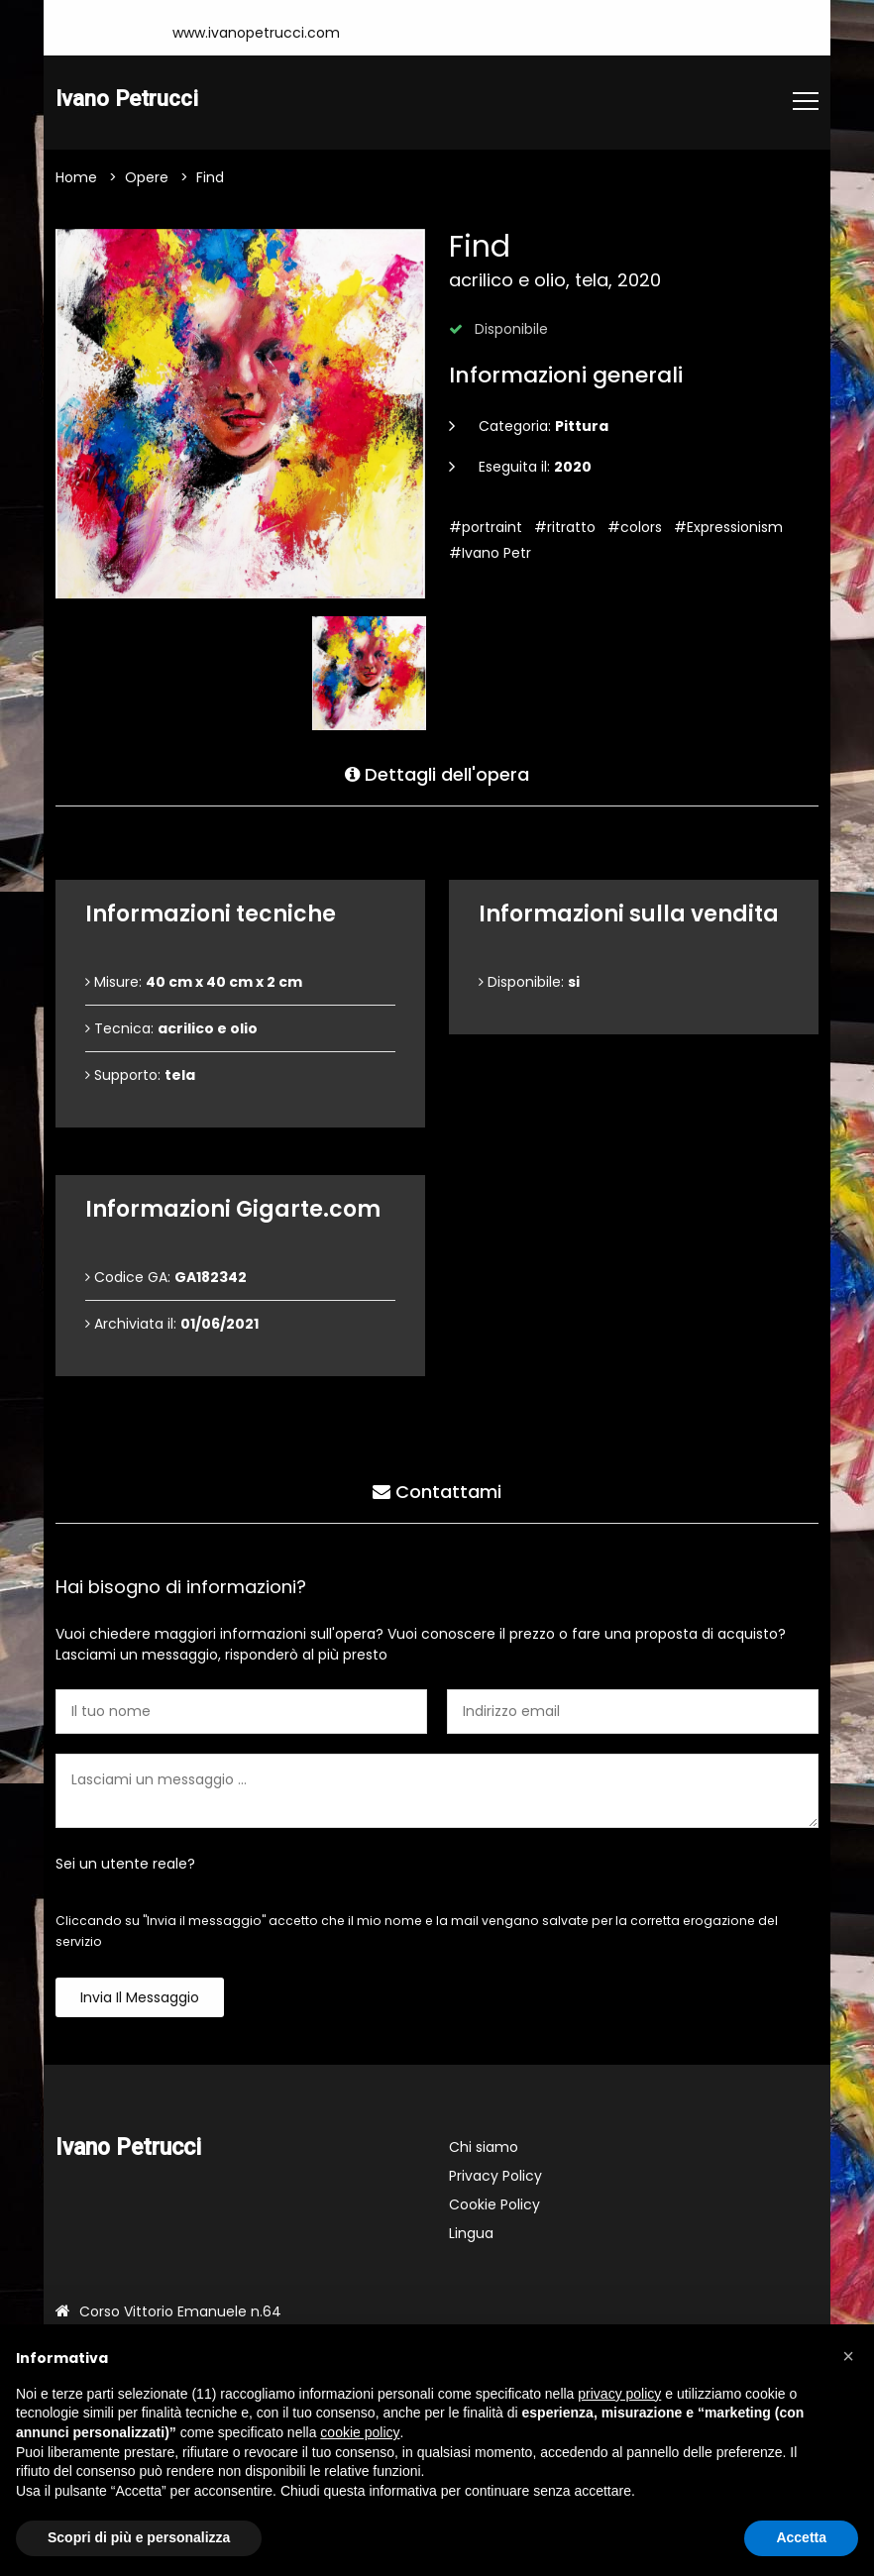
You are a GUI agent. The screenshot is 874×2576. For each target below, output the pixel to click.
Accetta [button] (801, 2537)
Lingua (471, 2234)
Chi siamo (483, 2148)
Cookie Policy (494, 2205)
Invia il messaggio (139, 1998)
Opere (146, 178)
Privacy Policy (495, 2177)
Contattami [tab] (437, 1490)
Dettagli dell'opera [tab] (437, 773)
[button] (848, 2356)
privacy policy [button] (619, 2394)
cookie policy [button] (359, 2432)
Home (76, 178)
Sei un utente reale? (125, 1865)
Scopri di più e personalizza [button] (139, 2537)
